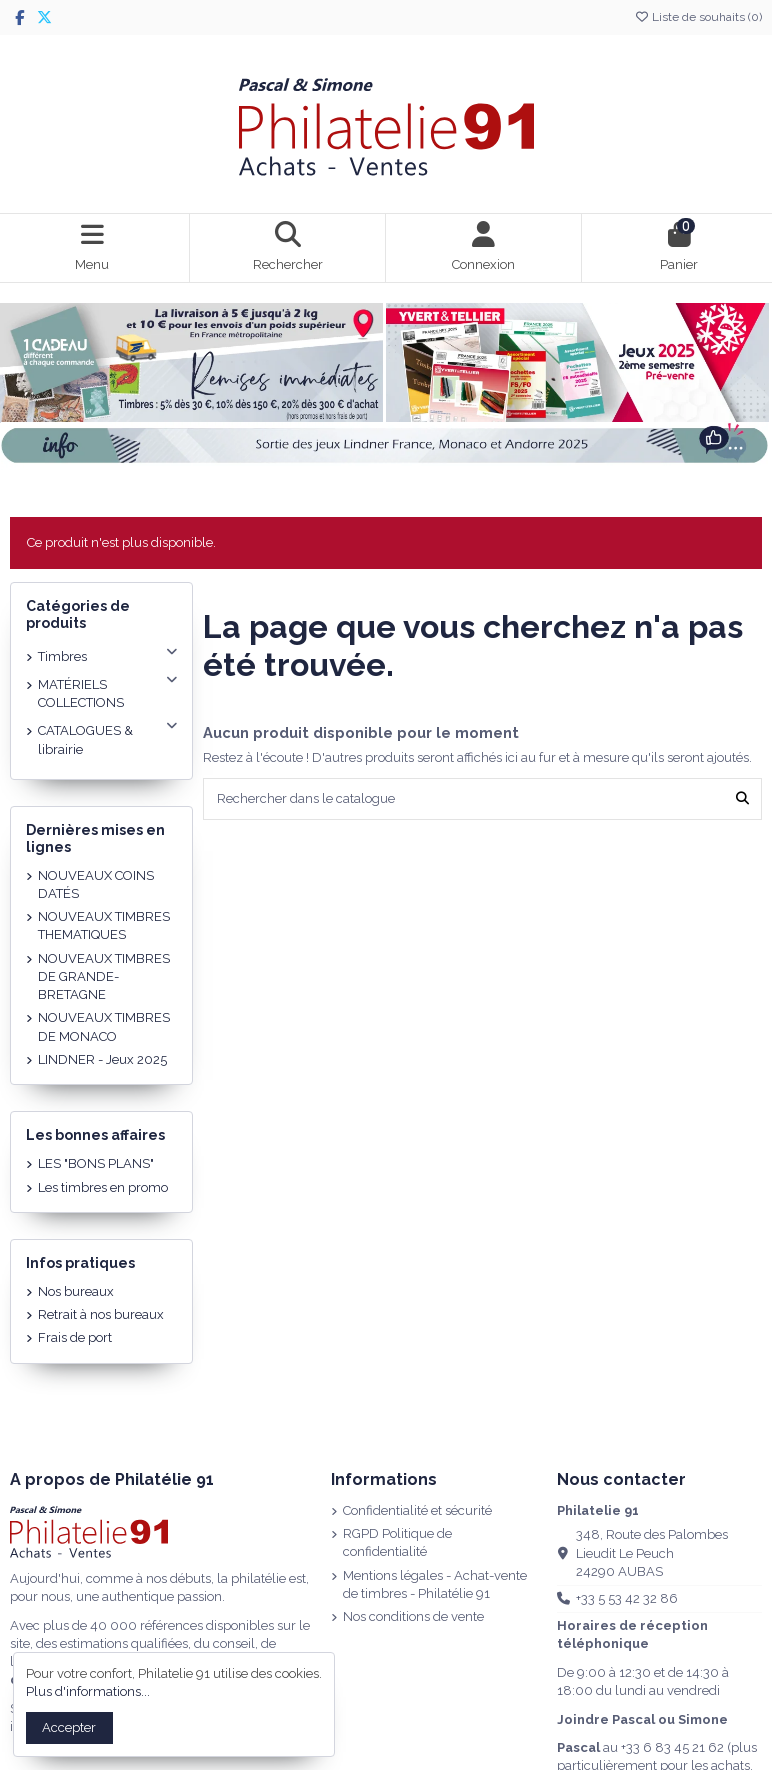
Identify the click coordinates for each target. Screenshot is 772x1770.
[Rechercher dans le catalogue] (742, 799)
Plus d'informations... (88, 1691)
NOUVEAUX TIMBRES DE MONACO (104, 1026)
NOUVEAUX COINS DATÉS (96, 884)
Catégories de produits (78, 614)
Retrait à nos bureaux (101, 1314)
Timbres (62, 656)
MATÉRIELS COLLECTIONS (81, 693)
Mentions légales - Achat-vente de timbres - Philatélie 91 (435, 1584)
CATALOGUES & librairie (85, 739)
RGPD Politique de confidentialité (397, 1542)
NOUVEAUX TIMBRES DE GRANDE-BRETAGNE (104, 976)
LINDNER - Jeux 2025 (102, 1059)
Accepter (69, 1727)
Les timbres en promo (103, 1187)
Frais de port (75, 1337)
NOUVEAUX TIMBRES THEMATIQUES (104, 925)
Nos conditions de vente (413, 1616)
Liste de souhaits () (698, 17)
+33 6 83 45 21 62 (672, 1747)
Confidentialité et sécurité (417, 1510)
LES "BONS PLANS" (96, 1163)
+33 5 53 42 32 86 (627, 1598)
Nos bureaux (76, 1291)
